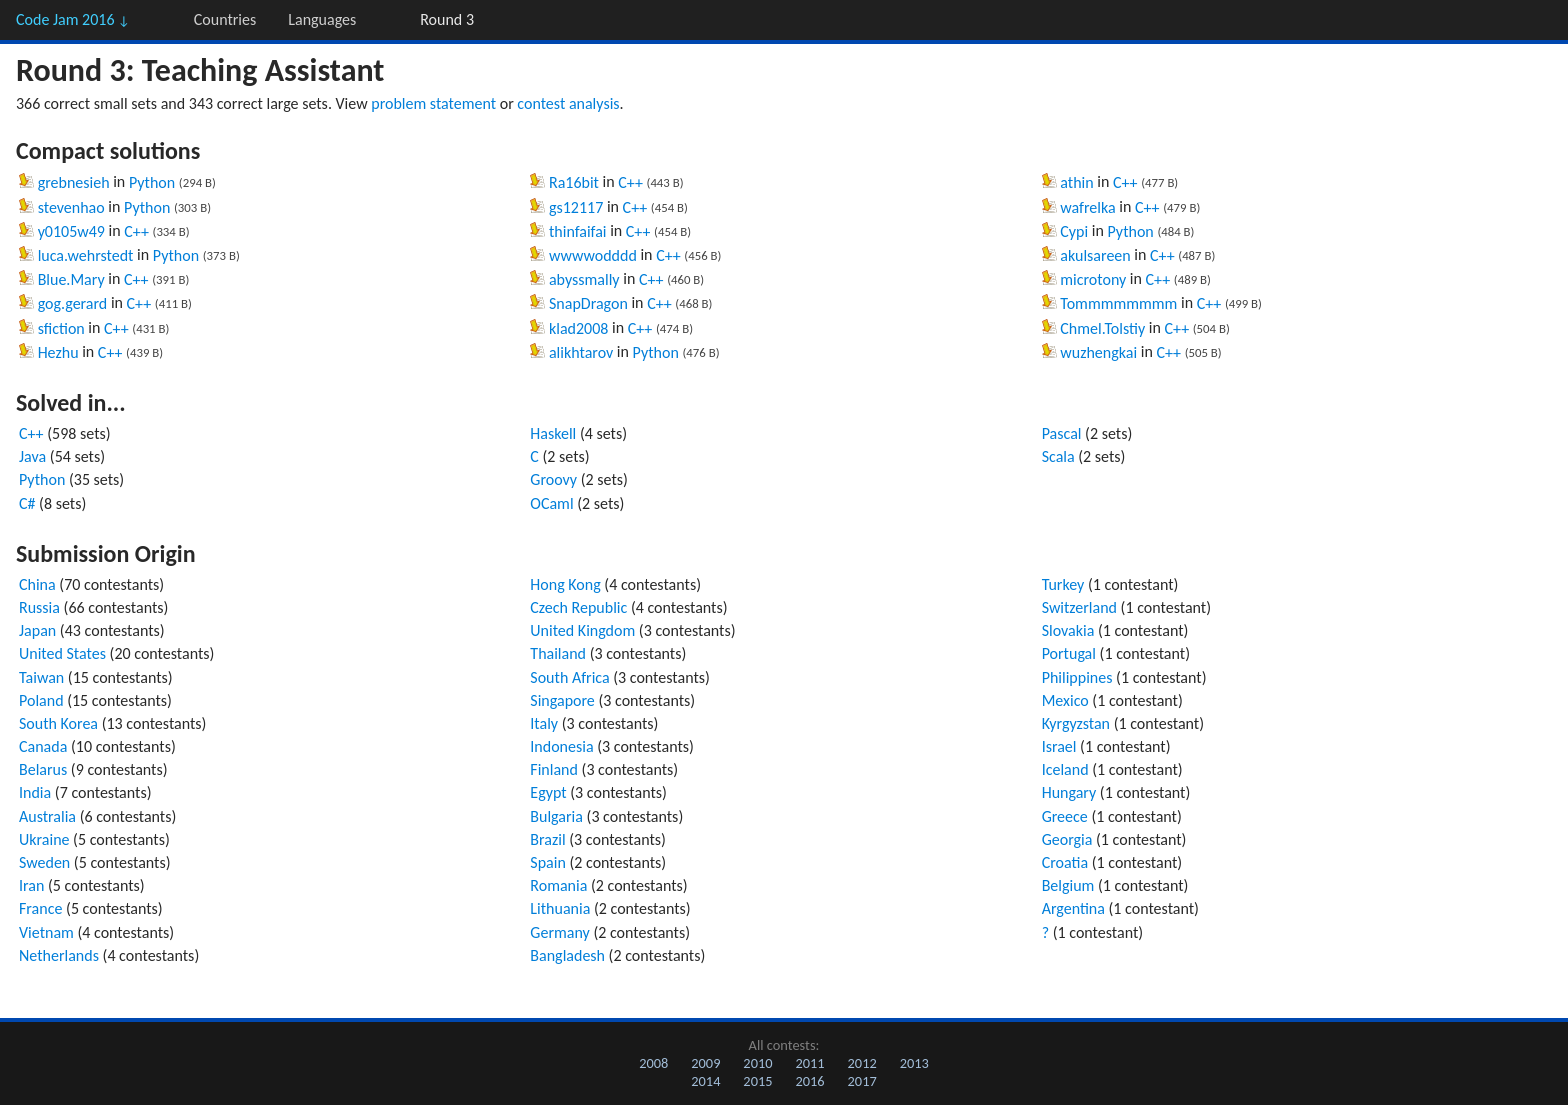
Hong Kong (565, 584)
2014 (705, 1081)
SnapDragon (588, 303)
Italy (544, 723)
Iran (31, 885)
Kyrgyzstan (1076, 723)
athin (1076, 182)
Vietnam (46, 932)
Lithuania (560, 908)
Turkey (1063, 584)
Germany (559, 932)
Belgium (1068, 885)
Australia (47, 816)
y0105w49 (71, 231)
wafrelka (1087, 207)
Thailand (558, 653)
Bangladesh (567, 955)
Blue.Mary (71, 279)
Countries (225, 19)
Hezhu (58, 352)
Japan (37, 630)
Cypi (1074, 231)
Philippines (1077, 677)
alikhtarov (581, 352)
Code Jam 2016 (73, 19)
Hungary (1069, 792)
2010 (757, 1063)
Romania (558, 885)
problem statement (433, 103)
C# (27, 503)
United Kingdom (582, 630)
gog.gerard (73, 303)
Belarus (43, 769)
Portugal (1069, 653)
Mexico (1065, 700)
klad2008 (578, 328)
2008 (653, 1063)
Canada (43, 746)
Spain (548, 862)
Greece (1065, 816)
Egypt (548, 792)
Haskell (553, 433)
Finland (554, 769)
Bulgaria (556, 816)
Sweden (44, 862)
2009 (705, 1063)
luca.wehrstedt (86, 255)
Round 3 (447, 19)
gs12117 (576, 207)
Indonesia (561, 746)
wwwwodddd (593, 255)
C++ (136, 231)
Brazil (547, 839)
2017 (862, 1081)
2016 (809, 1081)
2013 (914, 1063)
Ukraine (44, 839)
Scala (1058, 456)
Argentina (1073, 908)
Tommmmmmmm (1118, 303)
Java (32, 456)
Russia (39, 607)
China (37, 584)
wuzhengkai (1098, 352)
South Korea (58, 723)
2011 (809, 1063)
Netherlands (59, 955)
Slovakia (1068, 630)
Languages (322, 19)
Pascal (1062, 433)
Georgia (1067, 839)
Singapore (562, 700)
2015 (757, 1081)
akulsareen (1095, 255)
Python (152, 182)
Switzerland (1079, 607)
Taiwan (41, 677)
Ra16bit (574, 182)
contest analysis (568, 103)
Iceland (1065, 769)
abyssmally (584, 279)
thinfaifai (578, 231)
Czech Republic (578, 607)
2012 (862, 1063)
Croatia (1065, 862)
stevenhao (71, 207)
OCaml (551, 503)
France (40, 908)
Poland (41, 700)
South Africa (569, 677)
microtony (1093, 279)
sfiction (61, 328)
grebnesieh (74, 182)
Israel (1059, 746)
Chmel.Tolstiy (1102, 328)
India (35, 792)
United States (62, 653)
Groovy (553, 479)
